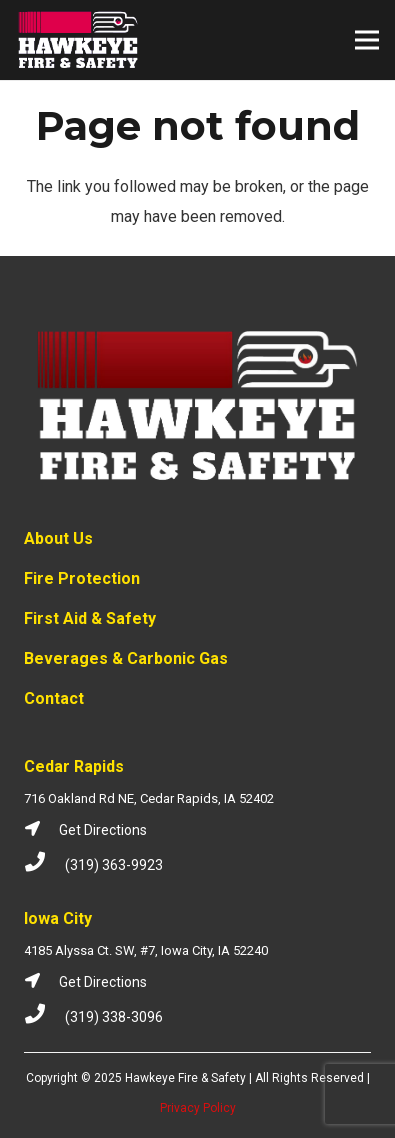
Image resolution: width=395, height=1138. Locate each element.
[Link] (78, 40)
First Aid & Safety (90, 618)
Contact (54, 698)
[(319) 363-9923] (44, 865)
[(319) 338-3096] (44, 1017)
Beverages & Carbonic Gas (126, 658)
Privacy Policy (198, 1108)
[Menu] (367, 40)
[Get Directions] (41, 830)
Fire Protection (82, 578)
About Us (58, 538)
